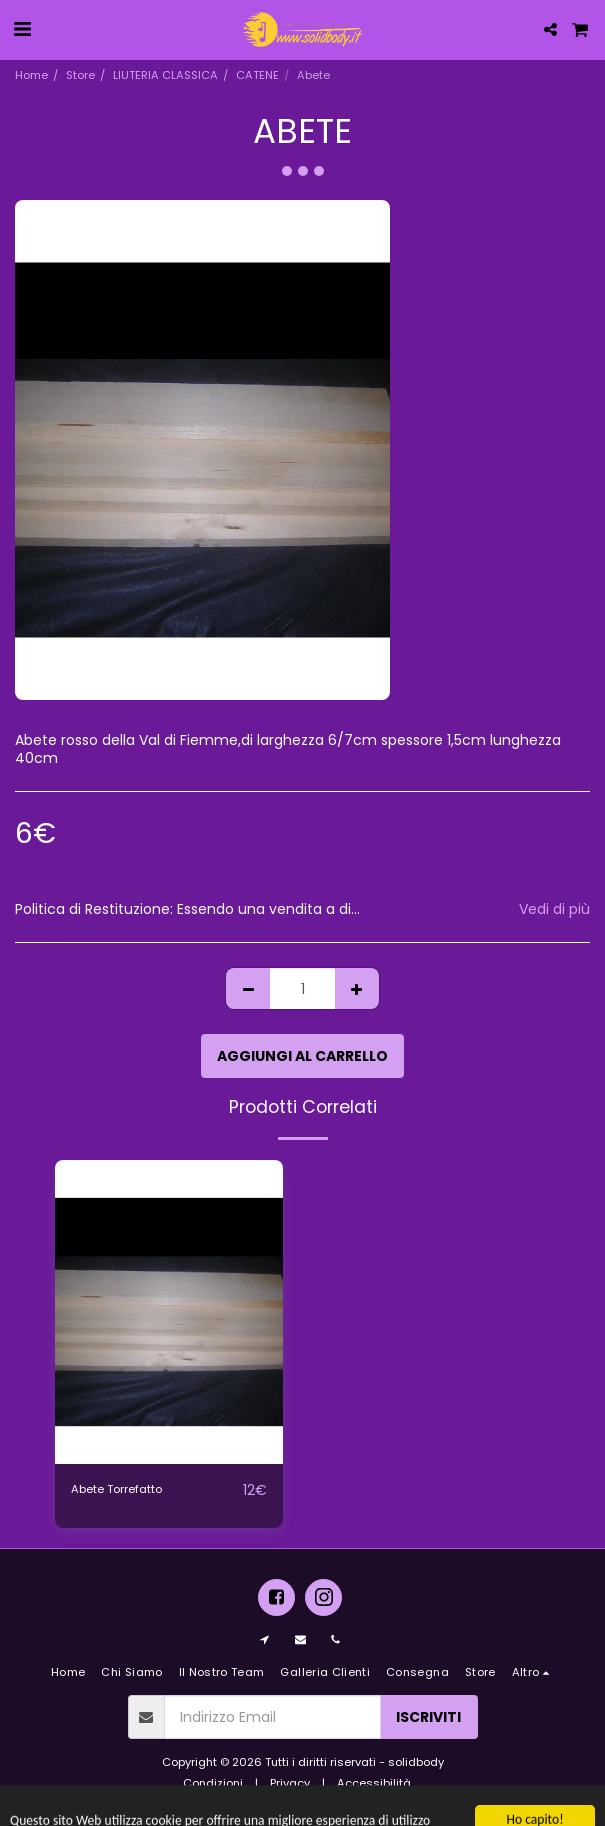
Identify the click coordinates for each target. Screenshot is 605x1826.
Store (80, 75)
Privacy (290, 1783)
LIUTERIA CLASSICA (165, 75)
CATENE (257, 75)
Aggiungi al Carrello (302, 1056)
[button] (22, 29)
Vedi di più (554, 910)
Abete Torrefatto (116, 1489)
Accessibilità (374, 1783)
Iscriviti (428, 1717)
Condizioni (213, 1783)
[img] (169, 1311)
